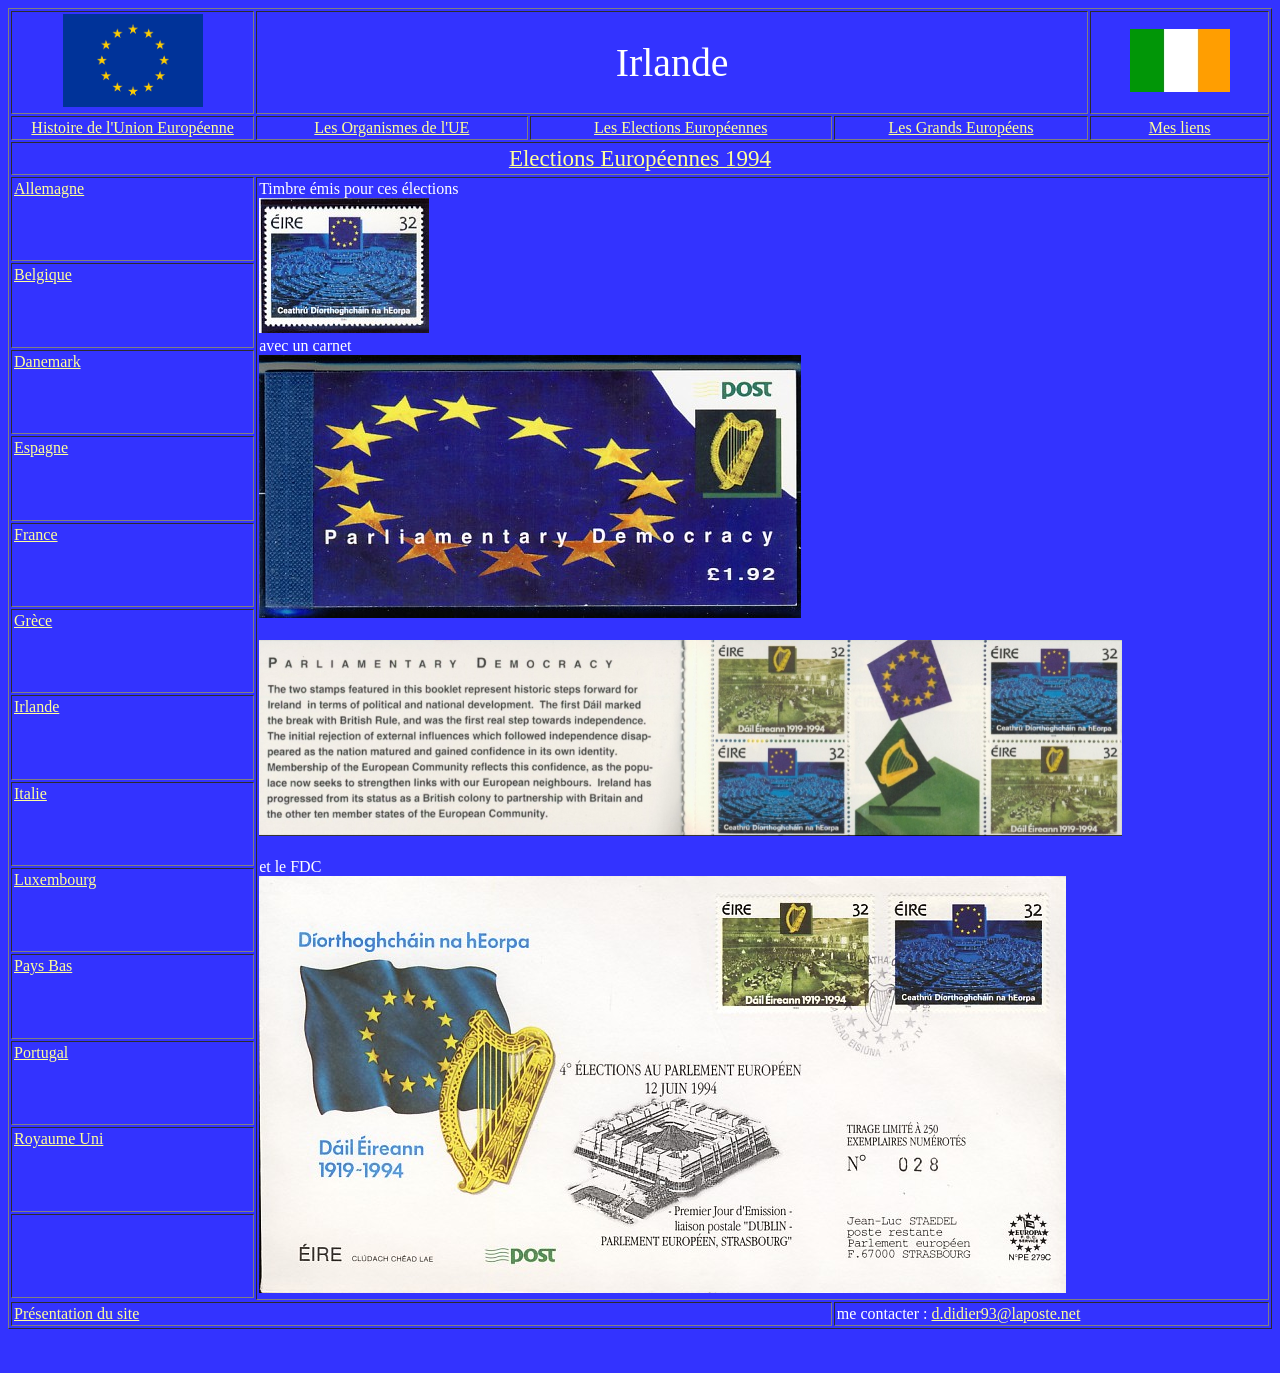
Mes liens (1180, 127)
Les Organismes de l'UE (391, 127)
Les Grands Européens (961, 127)
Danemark (47, 361)
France (36, 534)
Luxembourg (55, 879)
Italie (30, 793)
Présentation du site (76, 1313)
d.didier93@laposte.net (1005, 1313)
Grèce (33, 620)
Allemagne (49, 188)
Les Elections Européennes (680, 127)
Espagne (41, 447)
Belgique (43, 274)
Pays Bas (43, 965)
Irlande (36, 706)
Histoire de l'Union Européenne (132, 127)
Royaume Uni (58, 1138)
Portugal (41, 1052)
